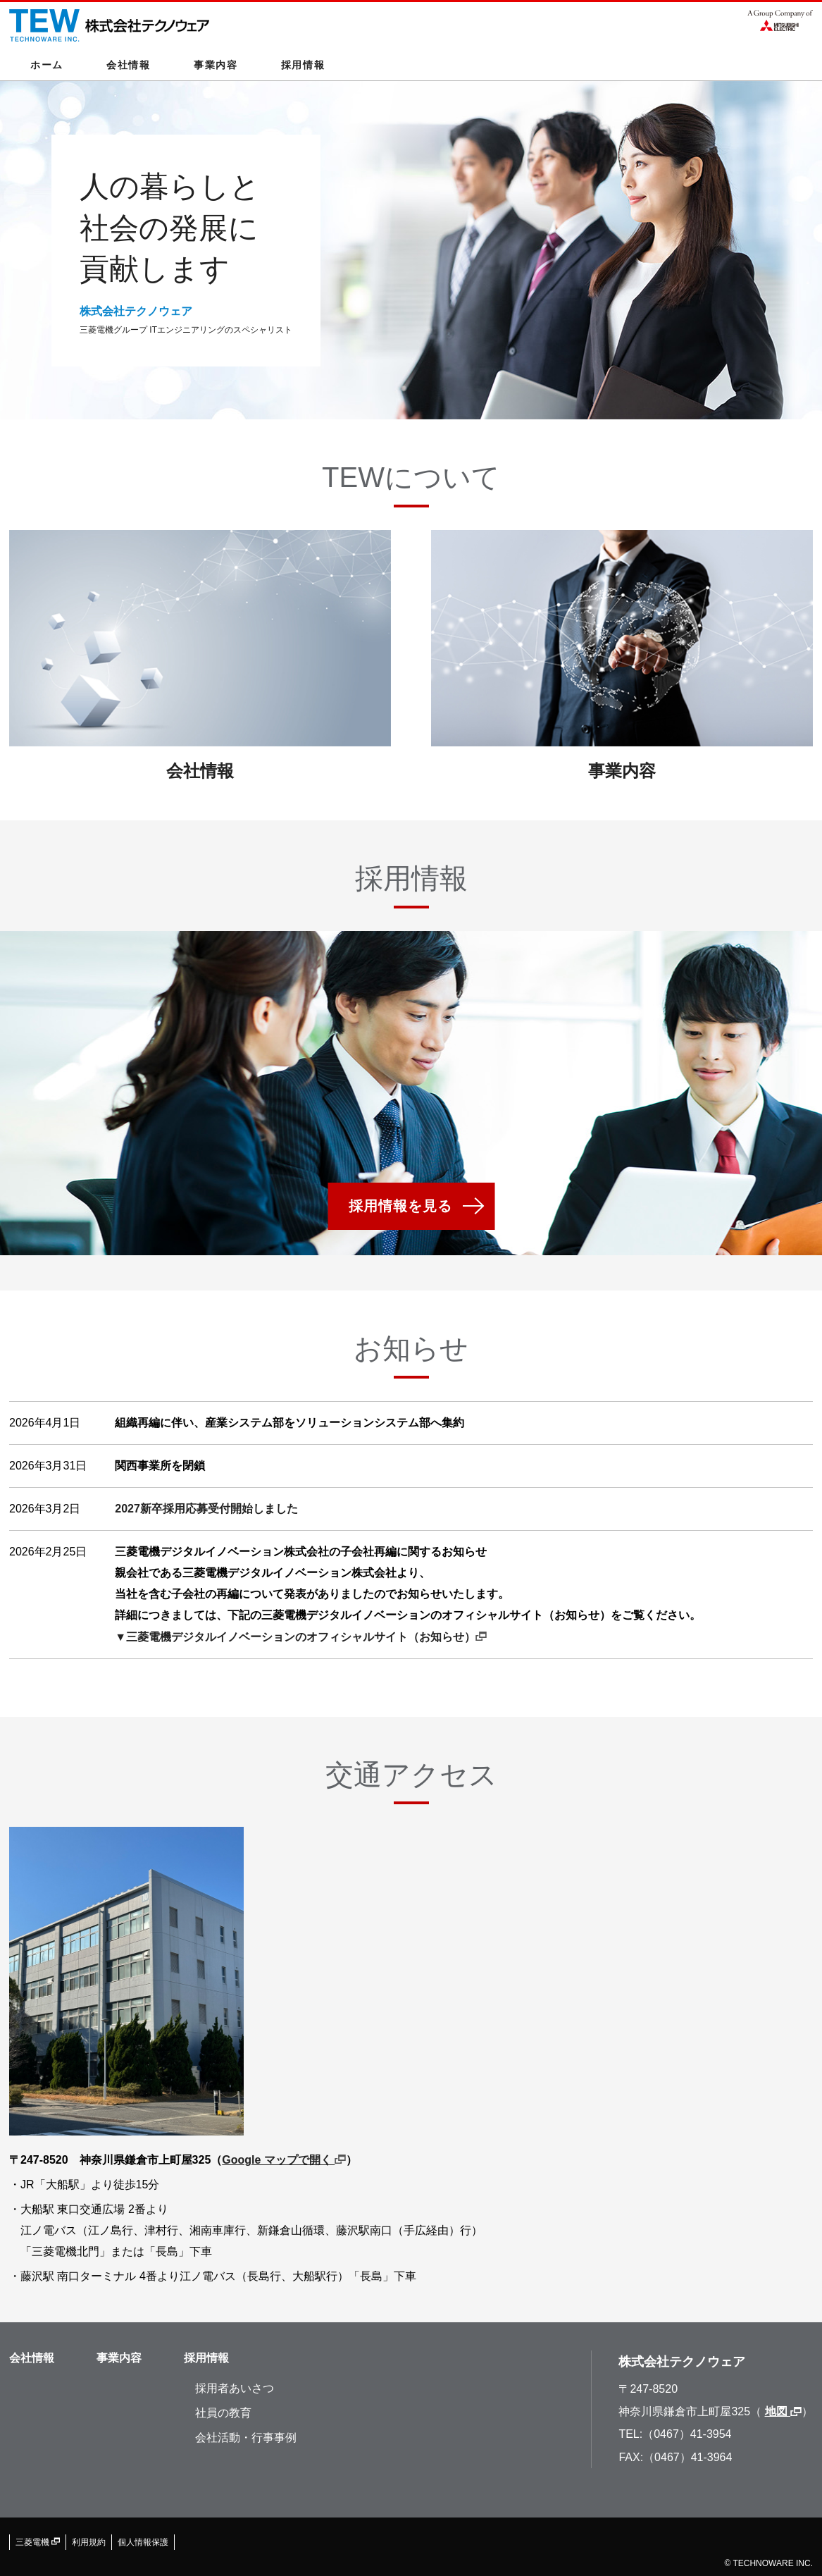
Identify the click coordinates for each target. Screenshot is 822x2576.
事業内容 (216, 64)
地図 (783, 2411)
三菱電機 (37, 2542)
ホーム (46, 64)
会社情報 (128, 64)
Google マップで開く (284, 2160)
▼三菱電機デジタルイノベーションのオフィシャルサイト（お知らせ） (301, 1637)
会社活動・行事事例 (246, 2437)
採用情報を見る (400, 1206)
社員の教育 (223, 2413)
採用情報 (303, 64)
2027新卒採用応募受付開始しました (206, 1509)
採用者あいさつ (234, 2388)
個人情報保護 (143, 2542)
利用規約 (89, 2542)
